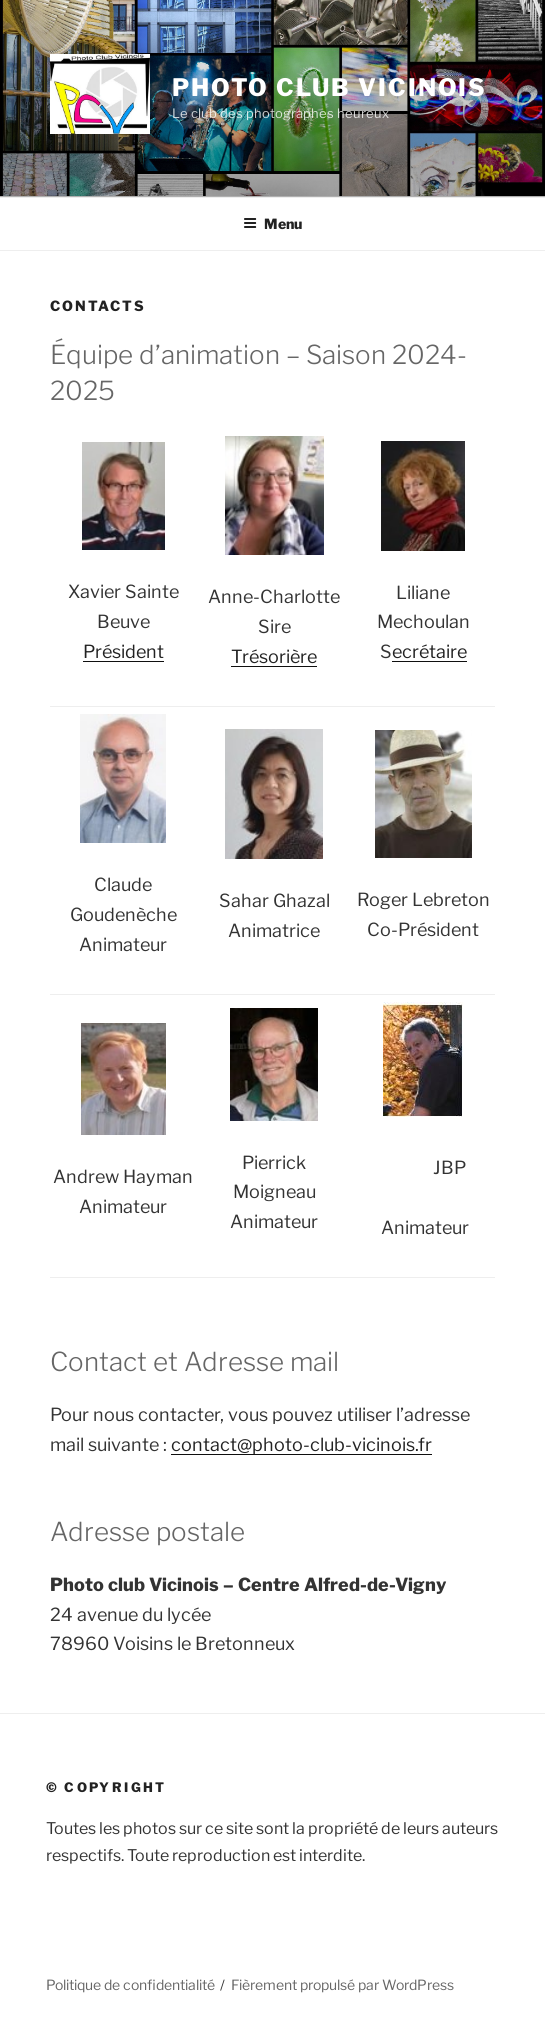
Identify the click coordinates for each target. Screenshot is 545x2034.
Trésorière (274, 656)
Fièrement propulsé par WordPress (342, 1984)
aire (451, 651)
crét (419, 651)
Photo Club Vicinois (329, 87)
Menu (272, 223)
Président (123, 651)
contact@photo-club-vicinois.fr (301, 1444)
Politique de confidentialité (130, 1984)
